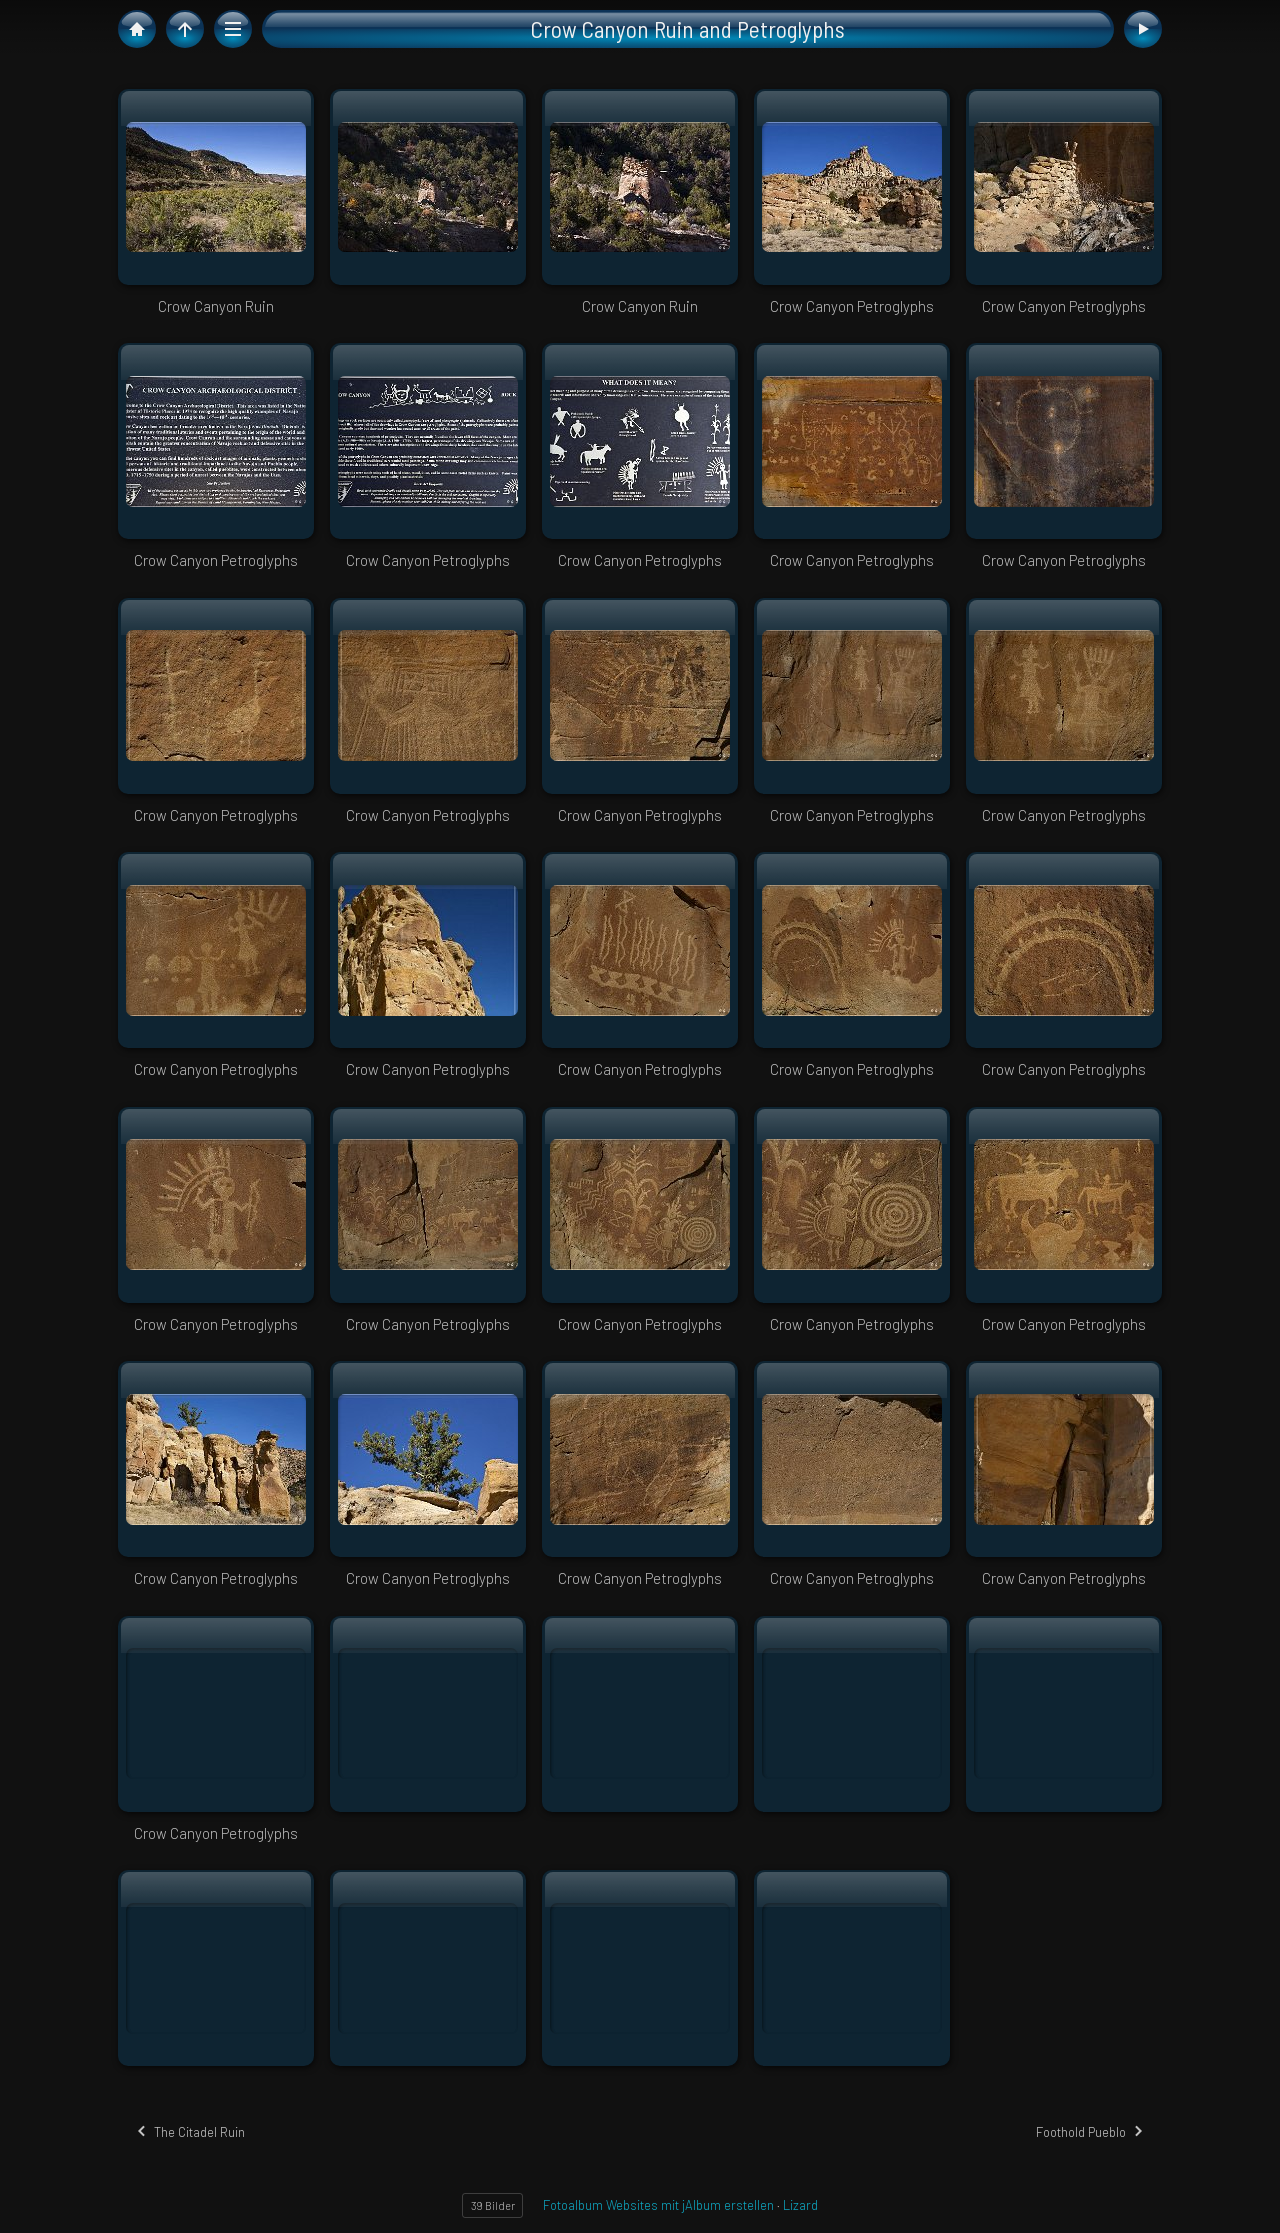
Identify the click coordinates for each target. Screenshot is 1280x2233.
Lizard (800, 2205)
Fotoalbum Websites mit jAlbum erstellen (658, 2205)
